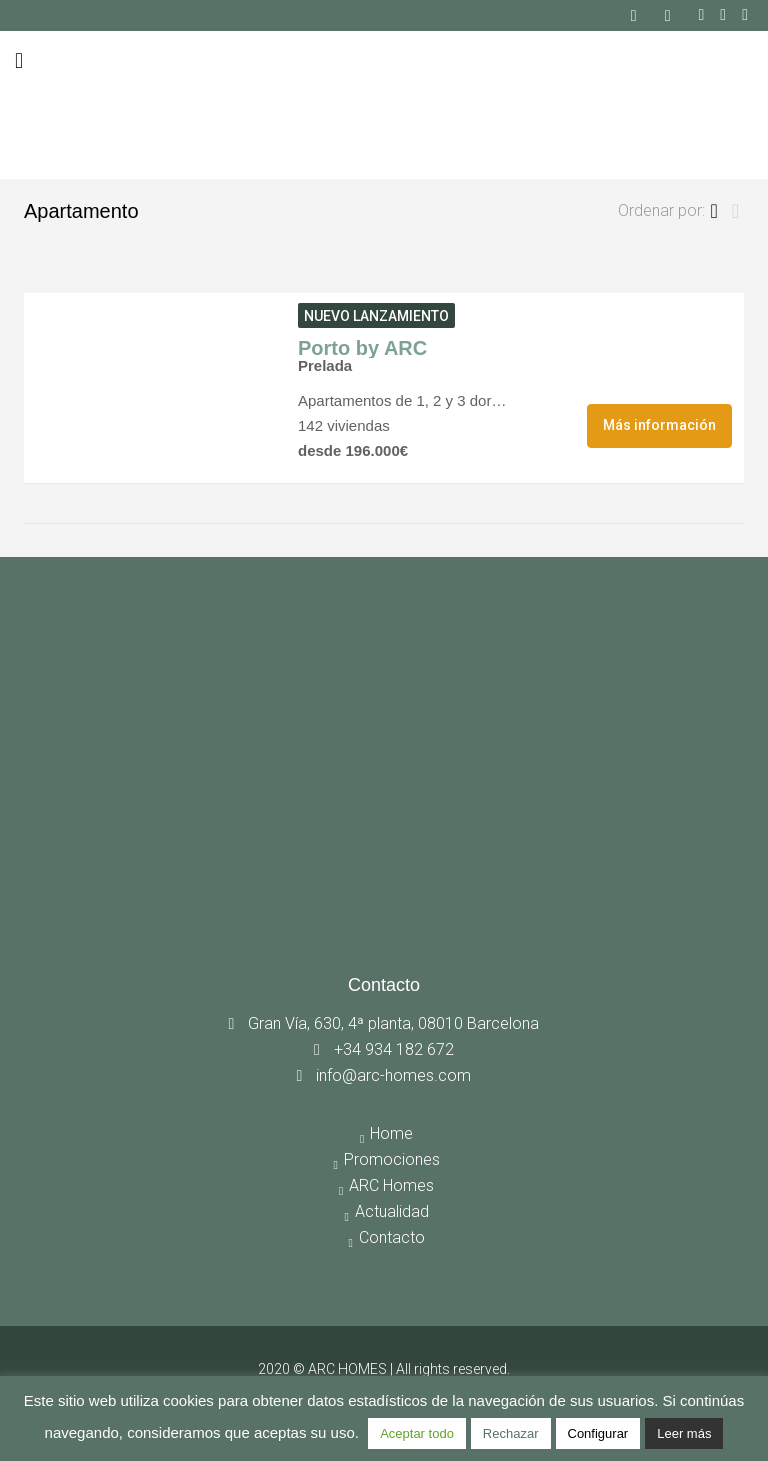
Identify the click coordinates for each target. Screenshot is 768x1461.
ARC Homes (391, 1185)
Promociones (392, 1159)
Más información (659, 425)
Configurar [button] (598, 1433)
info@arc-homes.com (393, 1075)
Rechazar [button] (511, 1433)
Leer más (684, 1433)
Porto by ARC (362, 348)
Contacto (392, 1237)
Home (391, 1133)
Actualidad (392, 1211)
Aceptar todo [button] (417, 1433)
